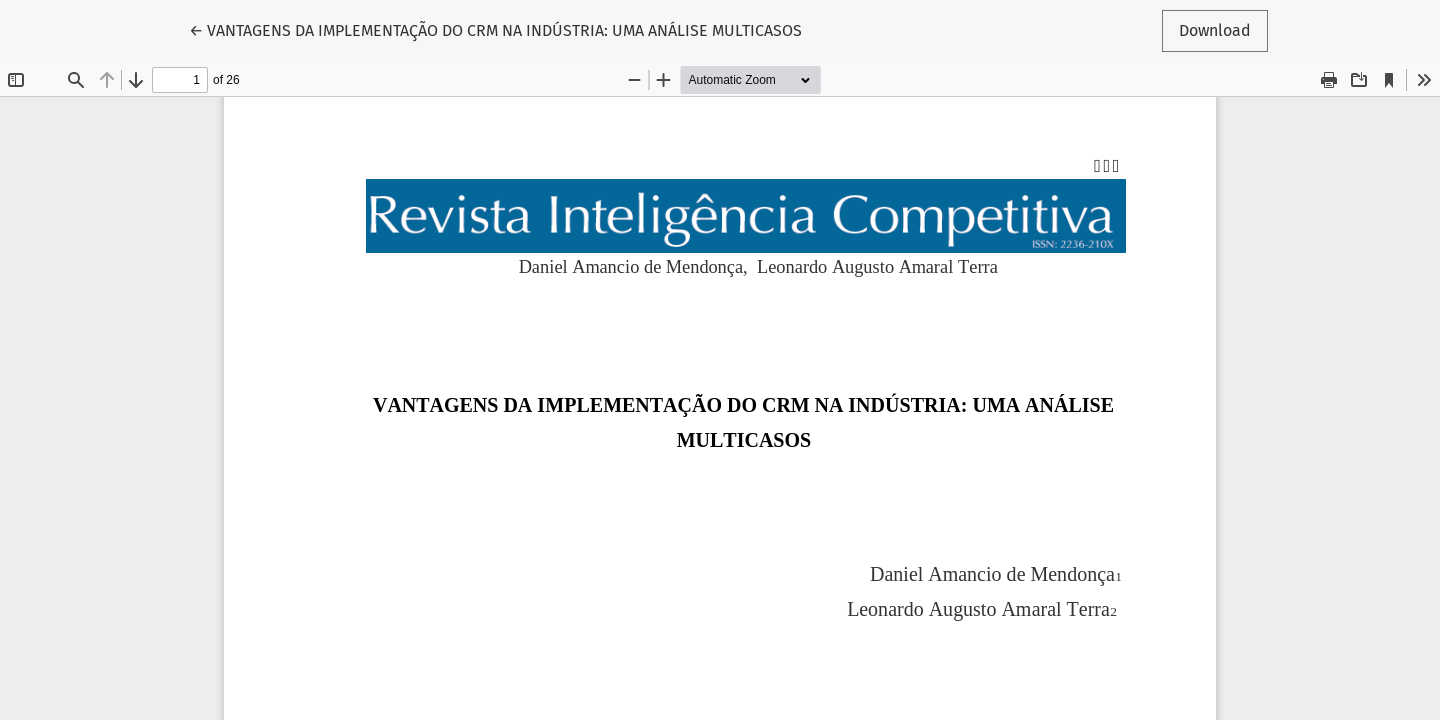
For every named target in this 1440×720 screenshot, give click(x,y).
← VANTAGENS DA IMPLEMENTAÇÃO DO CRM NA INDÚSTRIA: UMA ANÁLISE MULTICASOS (495, 29)
